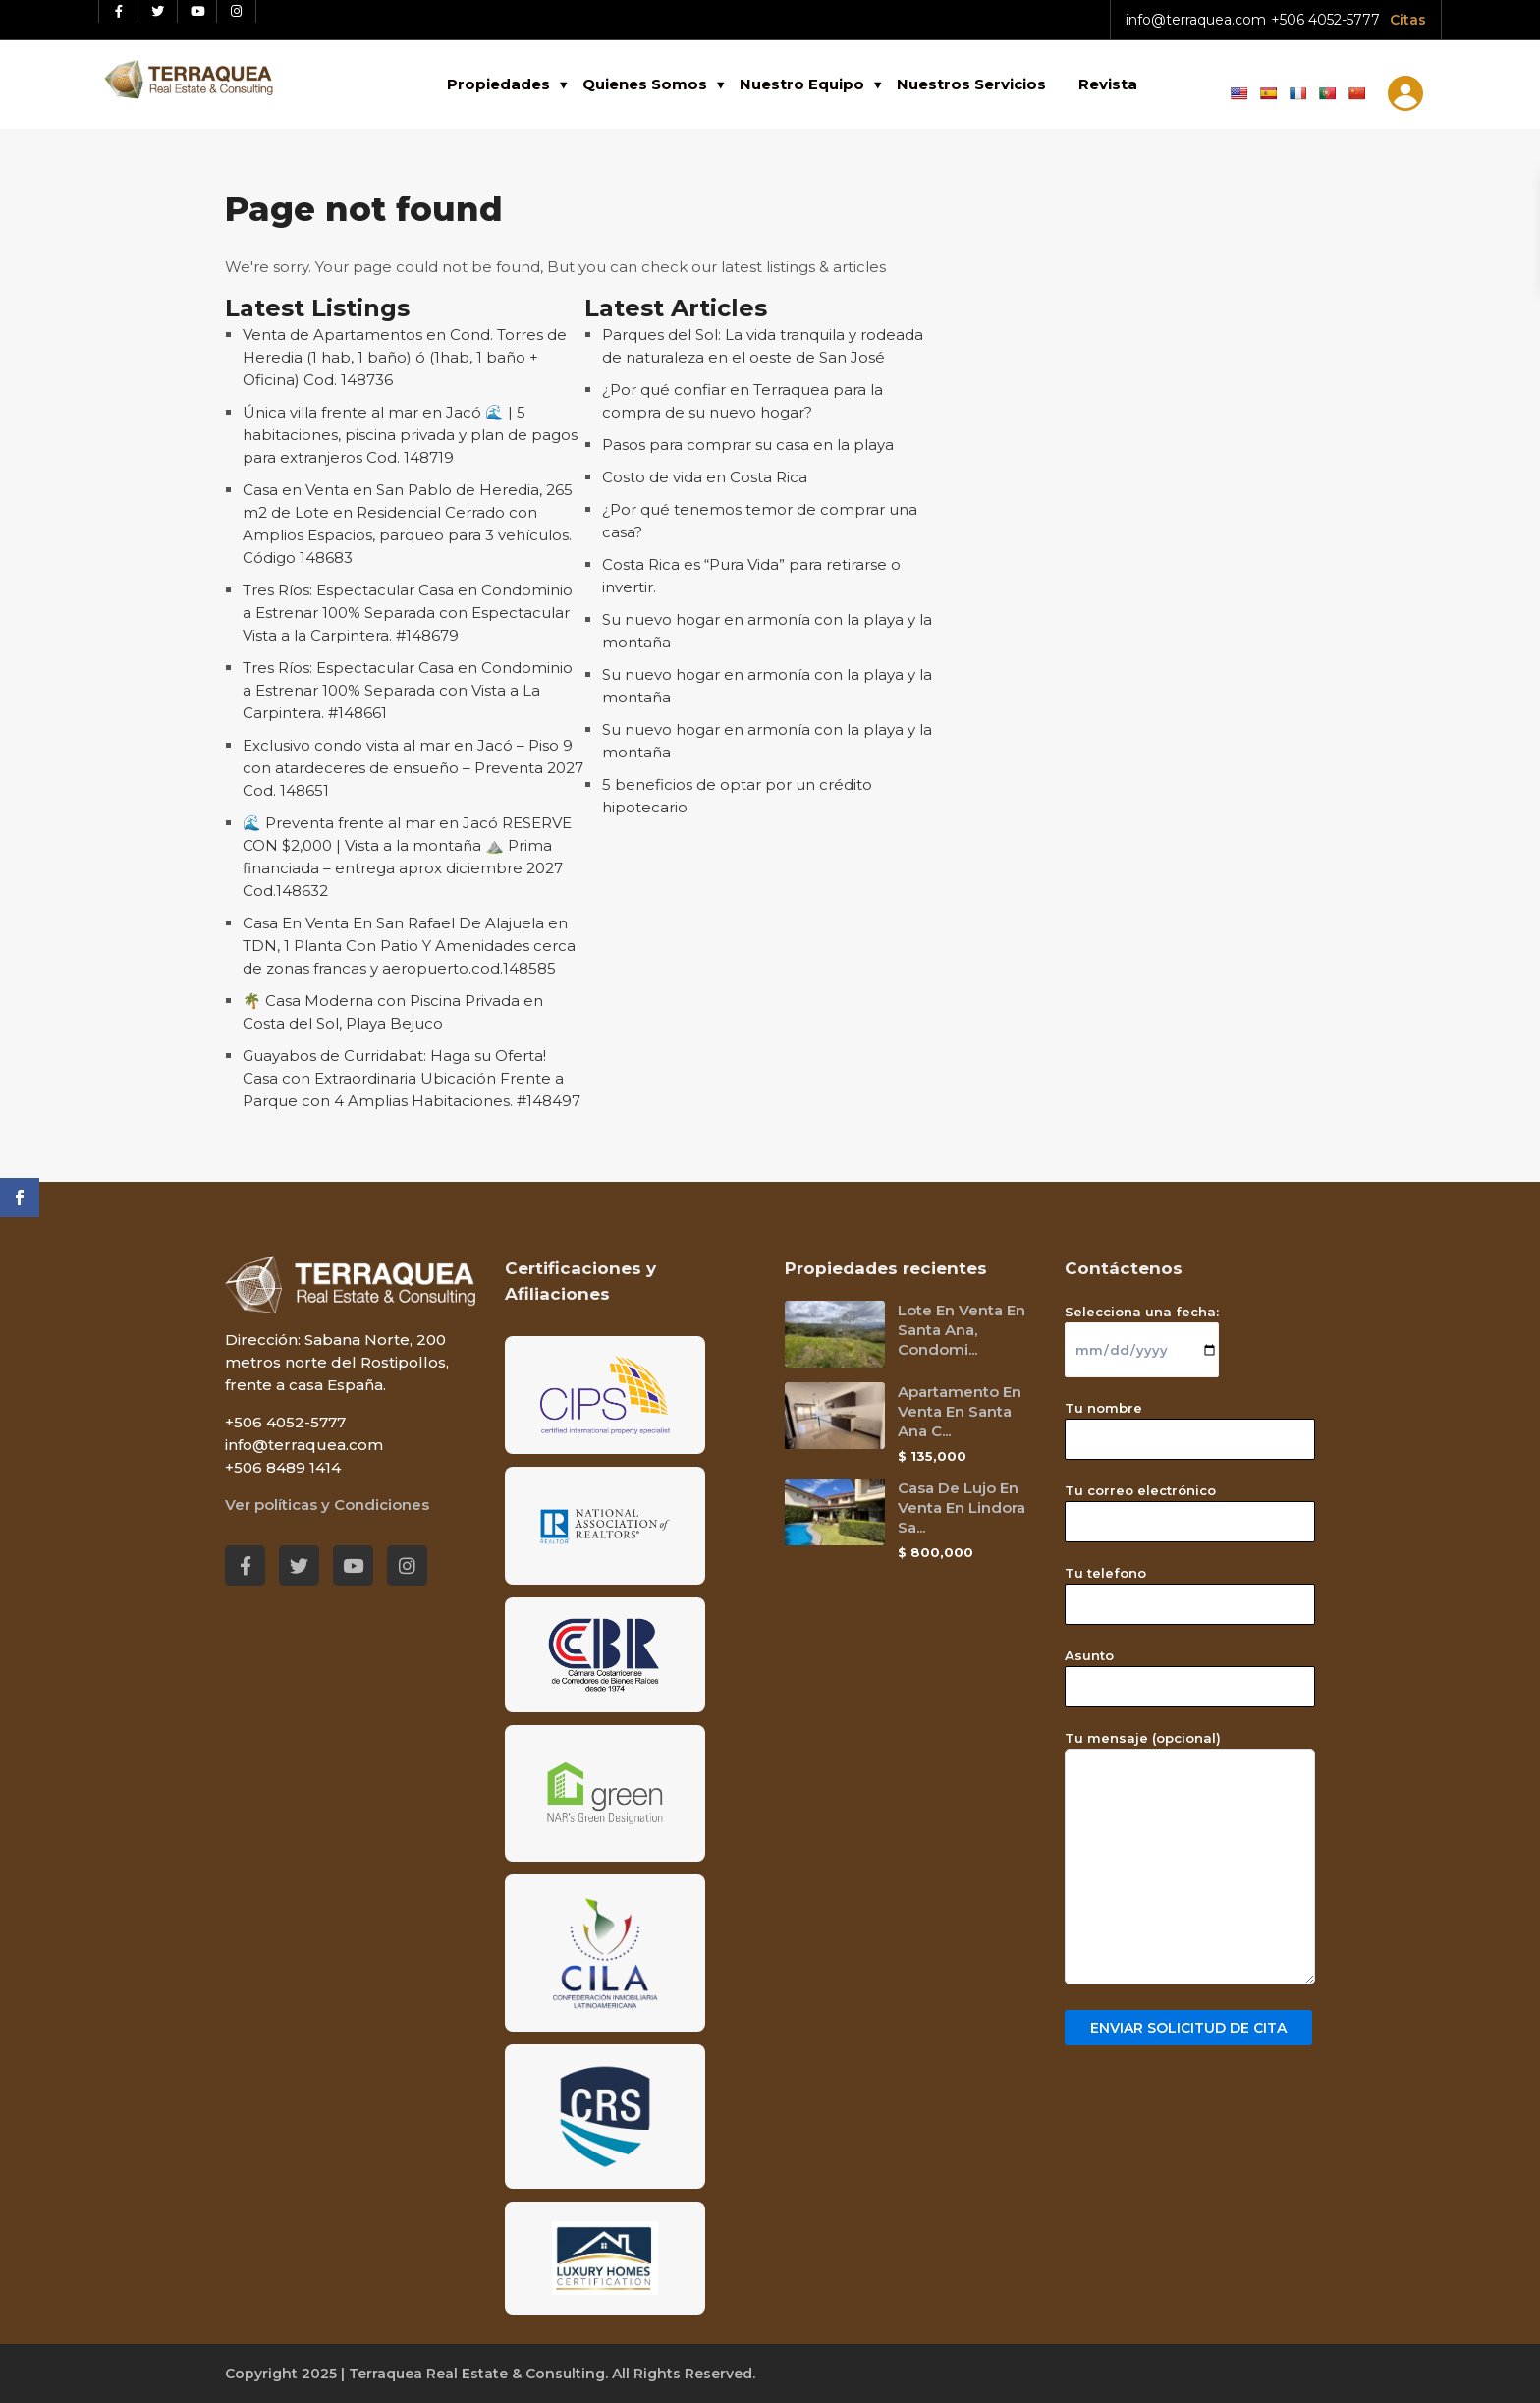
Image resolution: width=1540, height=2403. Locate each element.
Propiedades (498, 84)
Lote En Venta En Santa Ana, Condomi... (961, 1330)
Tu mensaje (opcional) (1190, 1858)
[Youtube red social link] (197, 11)
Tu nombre (1190, 1423)
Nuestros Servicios (971, 84)
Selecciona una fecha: (1142, 1331)
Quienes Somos (644, 84)
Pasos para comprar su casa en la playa (748, 444)
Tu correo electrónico (1190, 1506)
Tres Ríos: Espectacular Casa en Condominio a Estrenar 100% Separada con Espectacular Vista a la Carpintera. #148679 (408, 612)
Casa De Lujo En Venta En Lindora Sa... (961, 1508)
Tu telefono (1190, 1588)
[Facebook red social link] (118, 11)
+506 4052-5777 (1325, 19)
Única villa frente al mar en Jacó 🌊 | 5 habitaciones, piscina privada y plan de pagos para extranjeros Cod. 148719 (410, 435)
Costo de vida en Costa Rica (704, 477)
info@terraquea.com (1196, 19)
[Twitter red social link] (158, 11)
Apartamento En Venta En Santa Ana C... (959, 1411)
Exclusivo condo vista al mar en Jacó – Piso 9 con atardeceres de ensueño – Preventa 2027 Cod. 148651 (413, 768)
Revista (1107, 84)
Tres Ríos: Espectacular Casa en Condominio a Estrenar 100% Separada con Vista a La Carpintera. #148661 (408, 690)
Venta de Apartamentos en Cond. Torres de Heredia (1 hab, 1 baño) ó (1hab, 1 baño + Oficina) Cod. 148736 (405, 357)
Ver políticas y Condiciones (327, 1504)
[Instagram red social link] (236, 11)
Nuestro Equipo (802, 84)
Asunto (1190, 1671)
